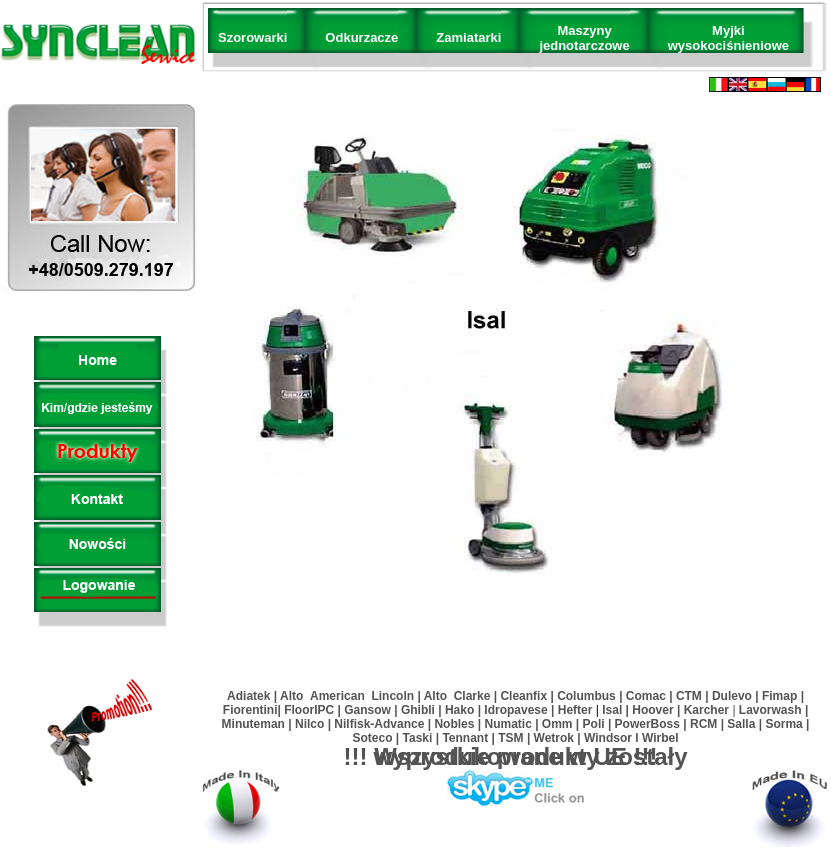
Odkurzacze (361, 37)
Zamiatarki (468, 37)
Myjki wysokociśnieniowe (728, 38)
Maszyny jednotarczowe (584, 38)
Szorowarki (252, 37)
